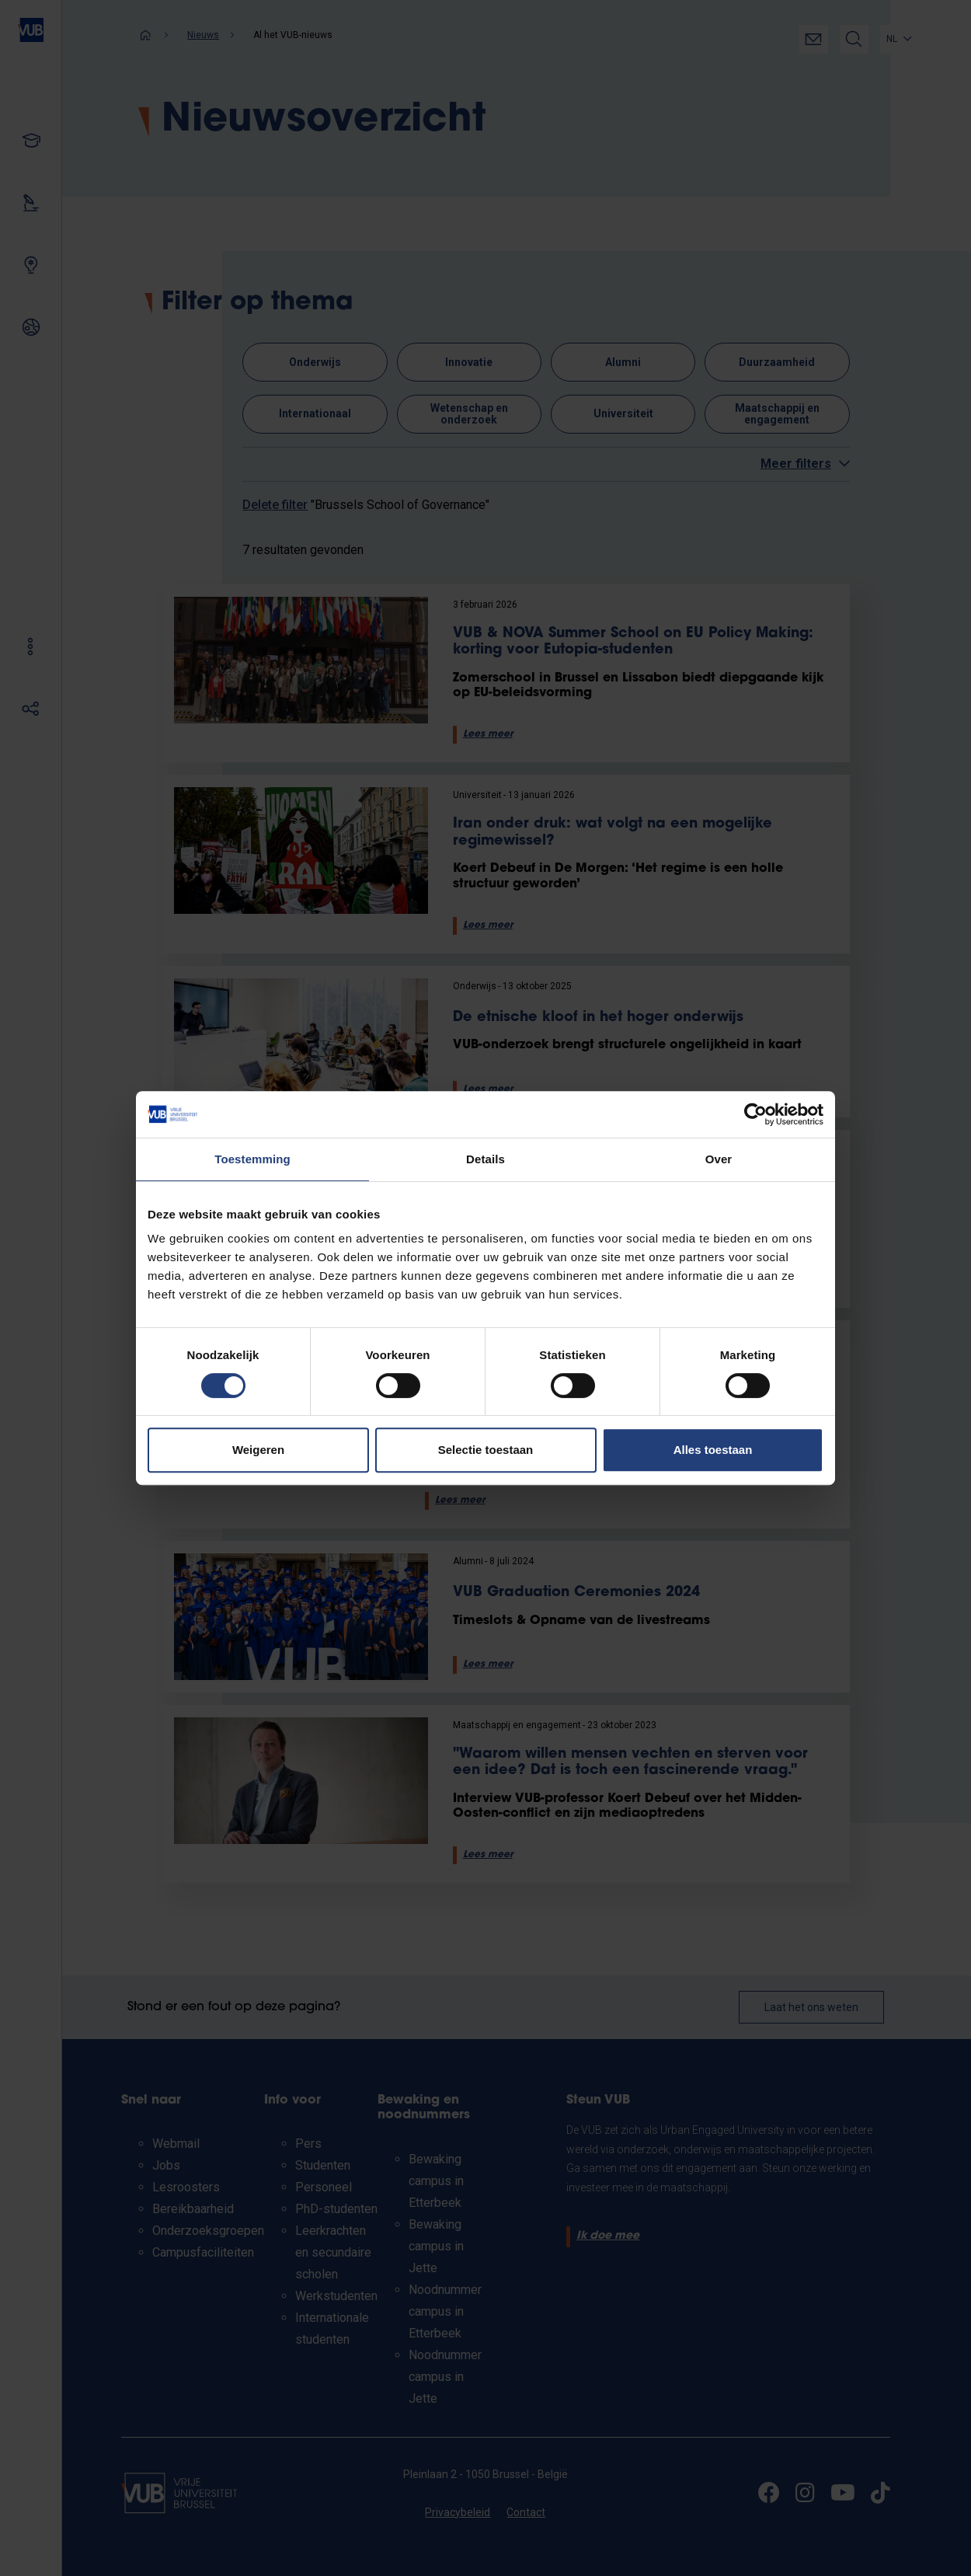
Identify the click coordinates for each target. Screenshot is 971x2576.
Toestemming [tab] (252, 1159)
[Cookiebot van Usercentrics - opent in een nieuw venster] (755, 1114)
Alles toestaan (713, 1449)
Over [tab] (719, 1159)
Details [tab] (485, 1159)
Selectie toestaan (486, 1449)
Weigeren (258, 1449)
